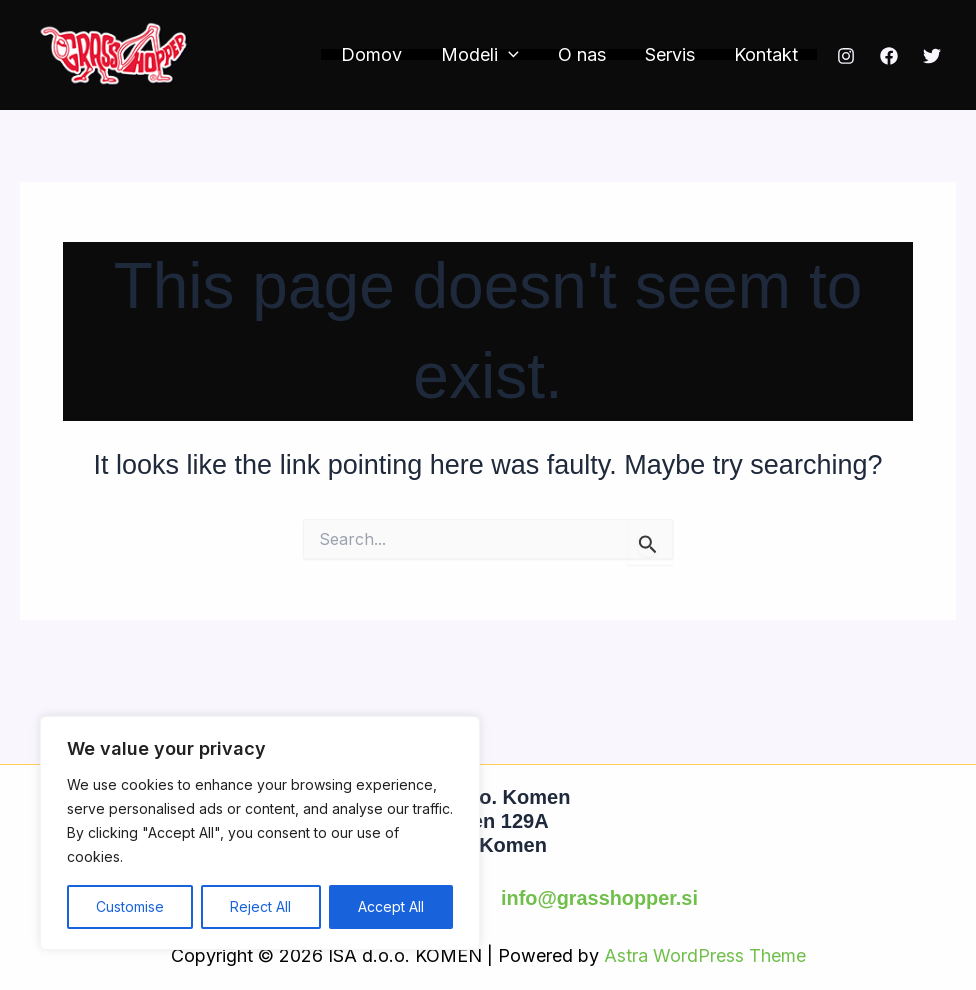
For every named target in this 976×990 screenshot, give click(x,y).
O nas (589, 54)
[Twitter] (932, 56)
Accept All (391, 906)
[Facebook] (889, 56)
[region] (260, 833)
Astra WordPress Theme (705, 954)
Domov (384, 54)
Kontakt (767, 54)
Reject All (260, 906)
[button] (518, 54)
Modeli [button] (490, 54)
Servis (674, 54)
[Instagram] (846, 56)
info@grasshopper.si (599, 899)
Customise (130, 906)
